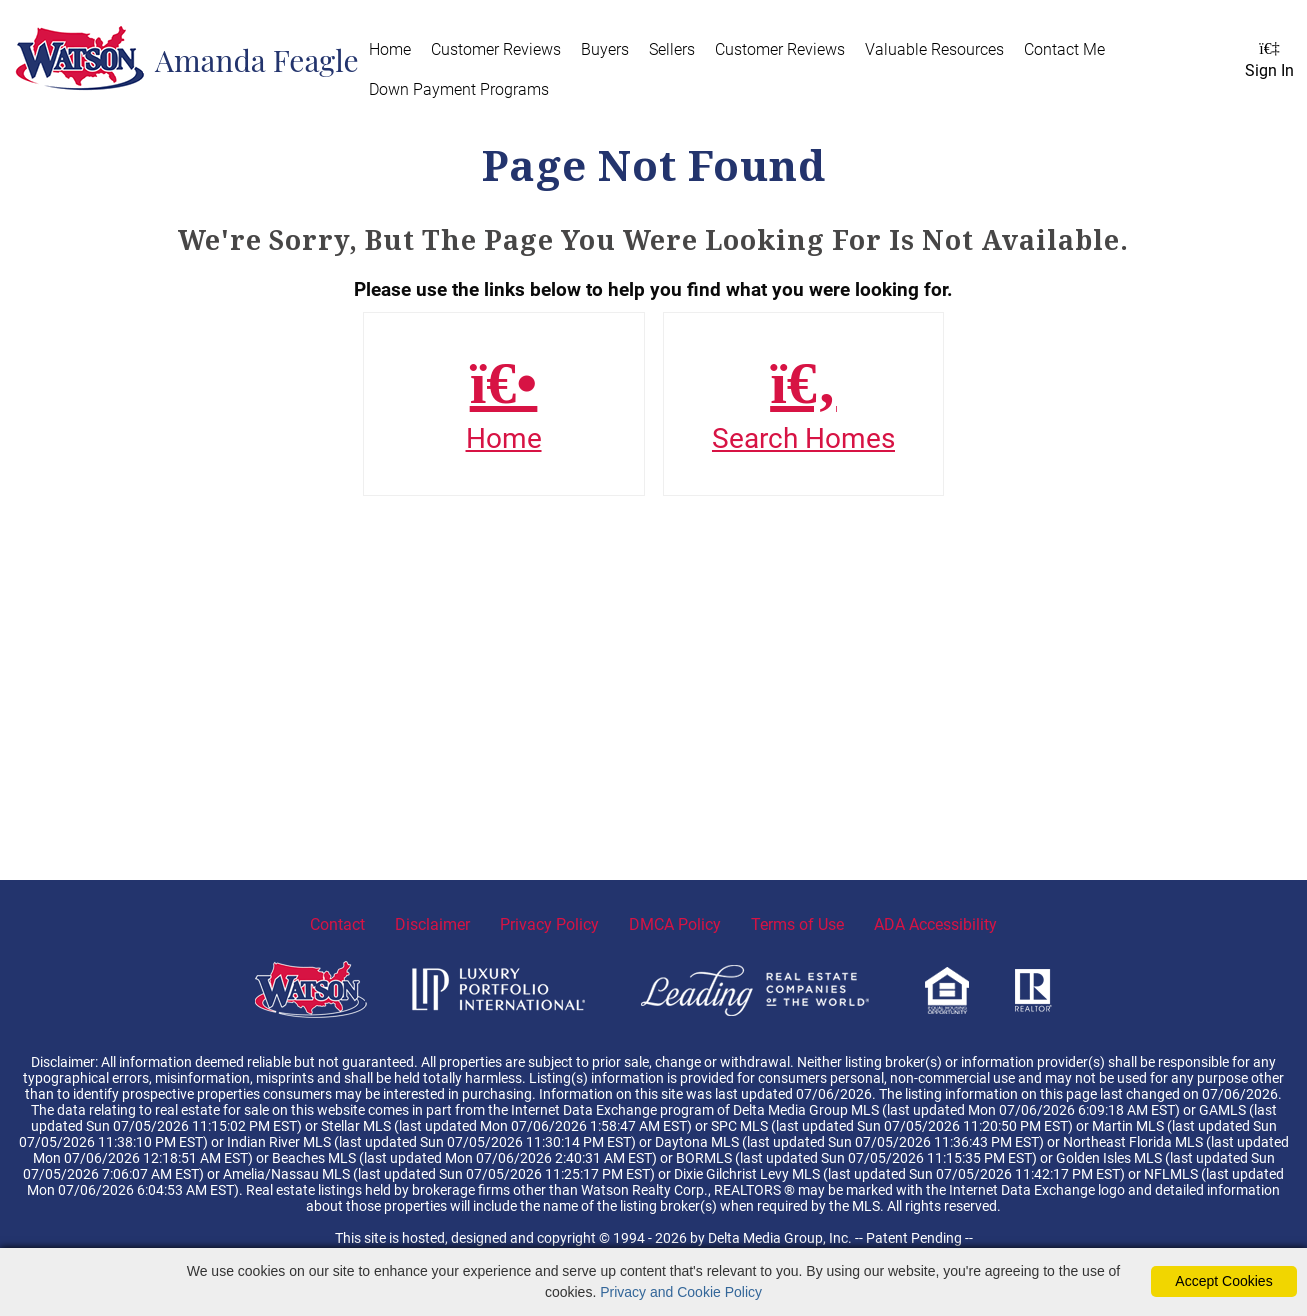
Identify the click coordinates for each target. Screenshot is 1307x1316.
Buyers (605, 49)
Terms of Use (797, 924)
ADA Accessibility (935, 924)
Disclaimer (432, 924)
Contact (337, 924)
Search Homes (804, 404)
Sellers (672, 49)
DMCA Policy (675, 924)
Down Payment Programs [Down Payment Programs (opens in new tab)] (459, 89)
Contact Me (1064, 49)
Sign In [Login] (1269, 60)
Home (390, 49)
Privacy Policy (549, 924)
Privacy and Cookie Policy (681, 1292)
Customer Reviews (496, 49)
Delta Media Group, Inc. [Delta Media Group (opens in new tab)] (780, 1238)
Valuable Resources (934, 49)
